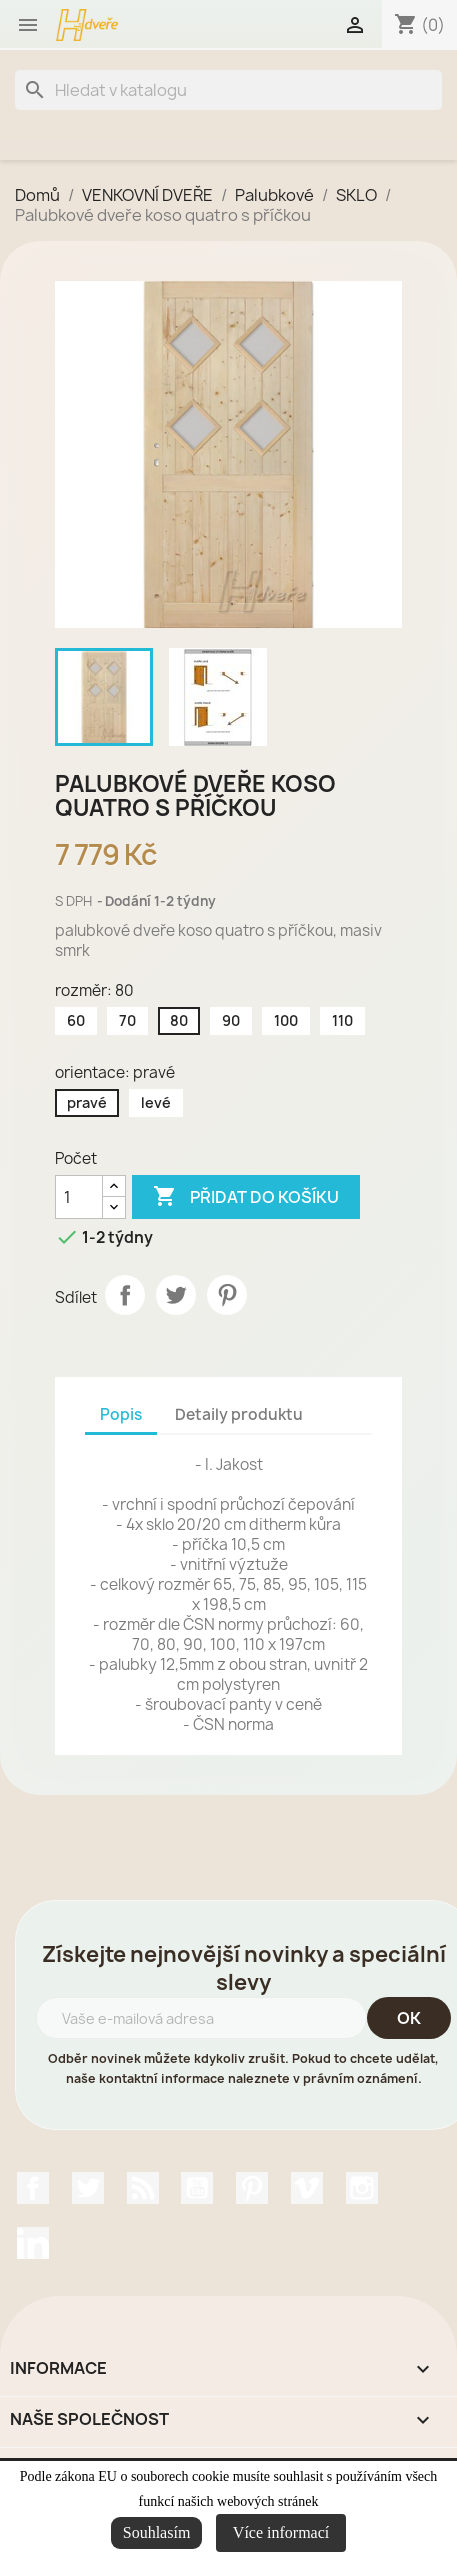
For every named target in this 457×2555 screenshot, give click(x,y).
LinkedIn (33, 2243)
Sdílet (125, 1295)
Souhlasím (157, 2532)
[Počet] (79, 1197)
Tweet (176, 1295)
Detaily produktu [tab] (239, 1414)
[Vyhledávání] (228, 90)
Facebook (33, 2188)
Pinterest (227, 1295)
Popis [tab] (121, 1414)
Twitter (88, 2188)
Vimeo (307, 2188)
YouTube (197, 2188)
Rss (143, 2188)
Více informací (281, 2532)
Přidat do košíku (246, 1197)
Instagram (362, 2188)
